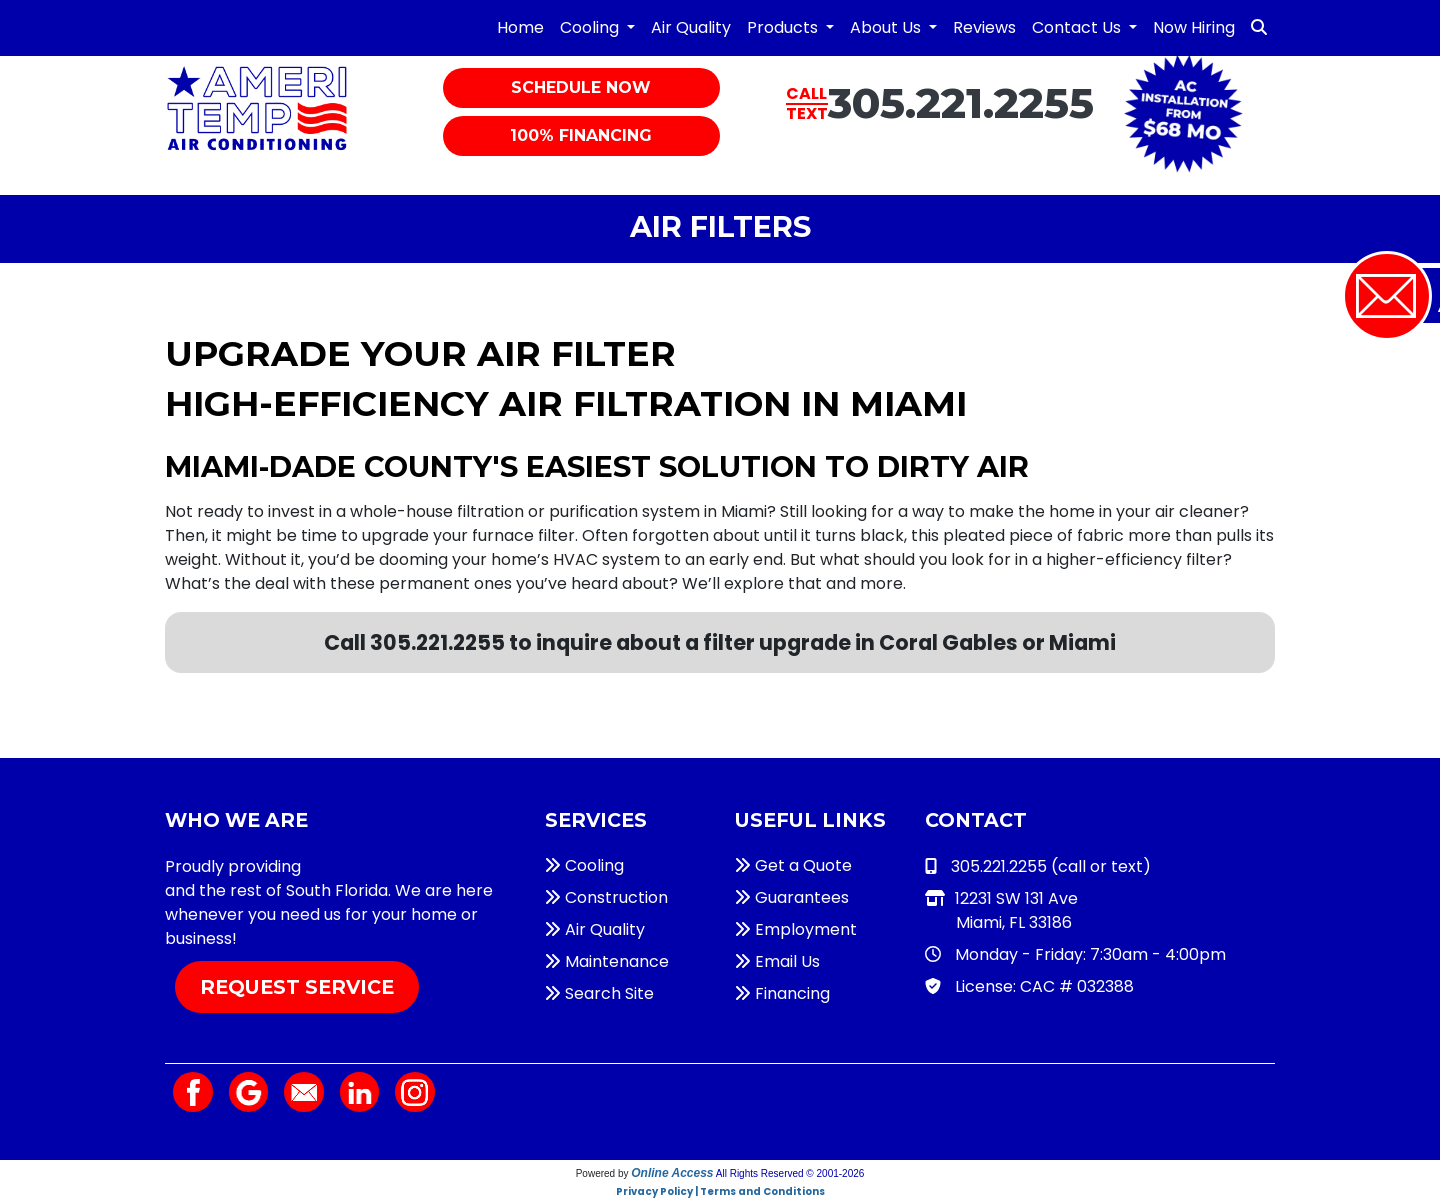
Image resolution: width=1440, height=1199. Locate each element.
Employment (796, 929)
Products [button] (784, 27)
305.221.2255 (961, 103)
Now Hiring (1194, 27)
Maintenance (607, 961)
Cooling (584, 865)
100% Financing (581, 135)
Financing (782, 993)
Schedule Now (581, 87)
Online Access (672, 1173)
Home (520, 27)
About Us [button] (887, 27)
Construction (606, 897)
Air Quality (691, 27)
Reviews (984, 27)
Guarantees (792, 897)
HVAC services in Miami (395, 866)
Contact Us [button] (1078, 27)
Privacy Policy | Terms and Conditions (720, 1191)
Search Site (599, 993)
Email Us (777, 961)
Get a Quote (793, 865)
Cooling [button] (591, 27)
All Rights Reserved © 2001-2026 (790, 1173)
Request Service (297, 987)
